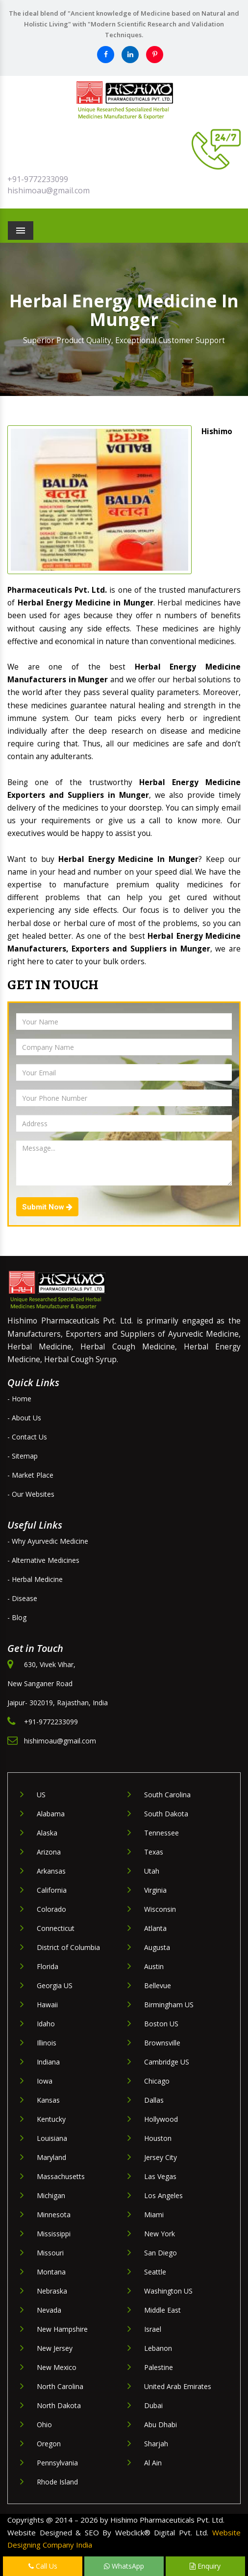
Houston (158, 2138)
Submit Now (47, 1207)
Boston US (161, 2023)
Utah (151, 1871)
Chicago (157, 2081)
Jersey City (160, 2157)
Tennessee (161, 1832)
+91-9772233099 (37, 179)
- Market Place (30, 1475)
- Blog (16, 1617)
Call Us (42, 2566)
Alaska (47, 1832)
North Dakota (59, 2405)
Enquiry (205, 2566)
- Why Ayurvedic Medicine (47, 1541)
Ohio (44, 2424)
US (41, 1794)
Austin (154, 1966)
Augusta (157, 1947)
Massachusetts (61, 2176)
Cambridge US (166, 2061)
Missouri (50, 2252)
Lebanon (158, 2348)
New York (159, 2233)
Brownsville (162, 2042)
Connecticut (55, 1928)
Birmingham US (169, 2004)
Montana (51, 2271)
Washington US (168, 2291)
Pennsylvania (57, 2462)
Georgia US (55, 1985)
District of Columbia (68, 1947)
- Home (19, 1398)
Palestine (158, 2367)
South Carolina (167, 1794)
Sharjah (156, 2443)
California (52, 1890)
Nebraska (52, 2291)
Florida (47, 1966)
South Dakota (166, 1813)
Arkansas (51, 1871)
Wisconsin (160, 1909)
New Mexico (56, 2367)
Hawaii (47, 2004)
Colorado (51, 1909)
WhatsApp (124, 2566)
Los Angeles (163, 2195)
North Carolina (60, 2386)
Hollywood (161, 2119)
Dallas (154, 2100)
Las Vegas (160, 2176)
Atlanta (155, 1928)
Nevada (49, 2310)
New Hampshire (62, 2329)
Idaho (46, 2023)
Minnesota (54, 2214)
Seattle (155, 2271)
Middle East (162, 2310)
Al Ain (153, 2462)
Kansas (48, 2100)
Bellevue (157, 1985)
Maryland (51, 2157)
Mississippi (54, 2233)
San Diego (160, 2252)
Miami (154, 2214)
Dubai (153, 2405)
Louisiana (52, 2138)
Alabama (51, 1813)
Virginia (155, 1890)
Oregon (49, 2443)
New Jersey (55, 2348)
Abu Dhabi (160, 2424)
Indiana (48, 2061)
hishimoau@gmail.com (48, 190)
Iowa (44, 2081)
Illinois (46, 2042)
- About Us (24, 1417)
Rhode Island (57, 2481)
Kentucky (51, 2119)
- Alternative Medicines (43, 1560)
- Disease (22, 1598)
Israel (152, 2329)
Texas (153, 1852)
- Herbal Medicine (35, 1579)
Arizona (49, 1852)
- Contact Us (27, 1436)
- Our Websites (30, 1494)
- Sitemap (22, 1456)
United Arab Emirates (177, 2386)
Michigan (51, 2195)
